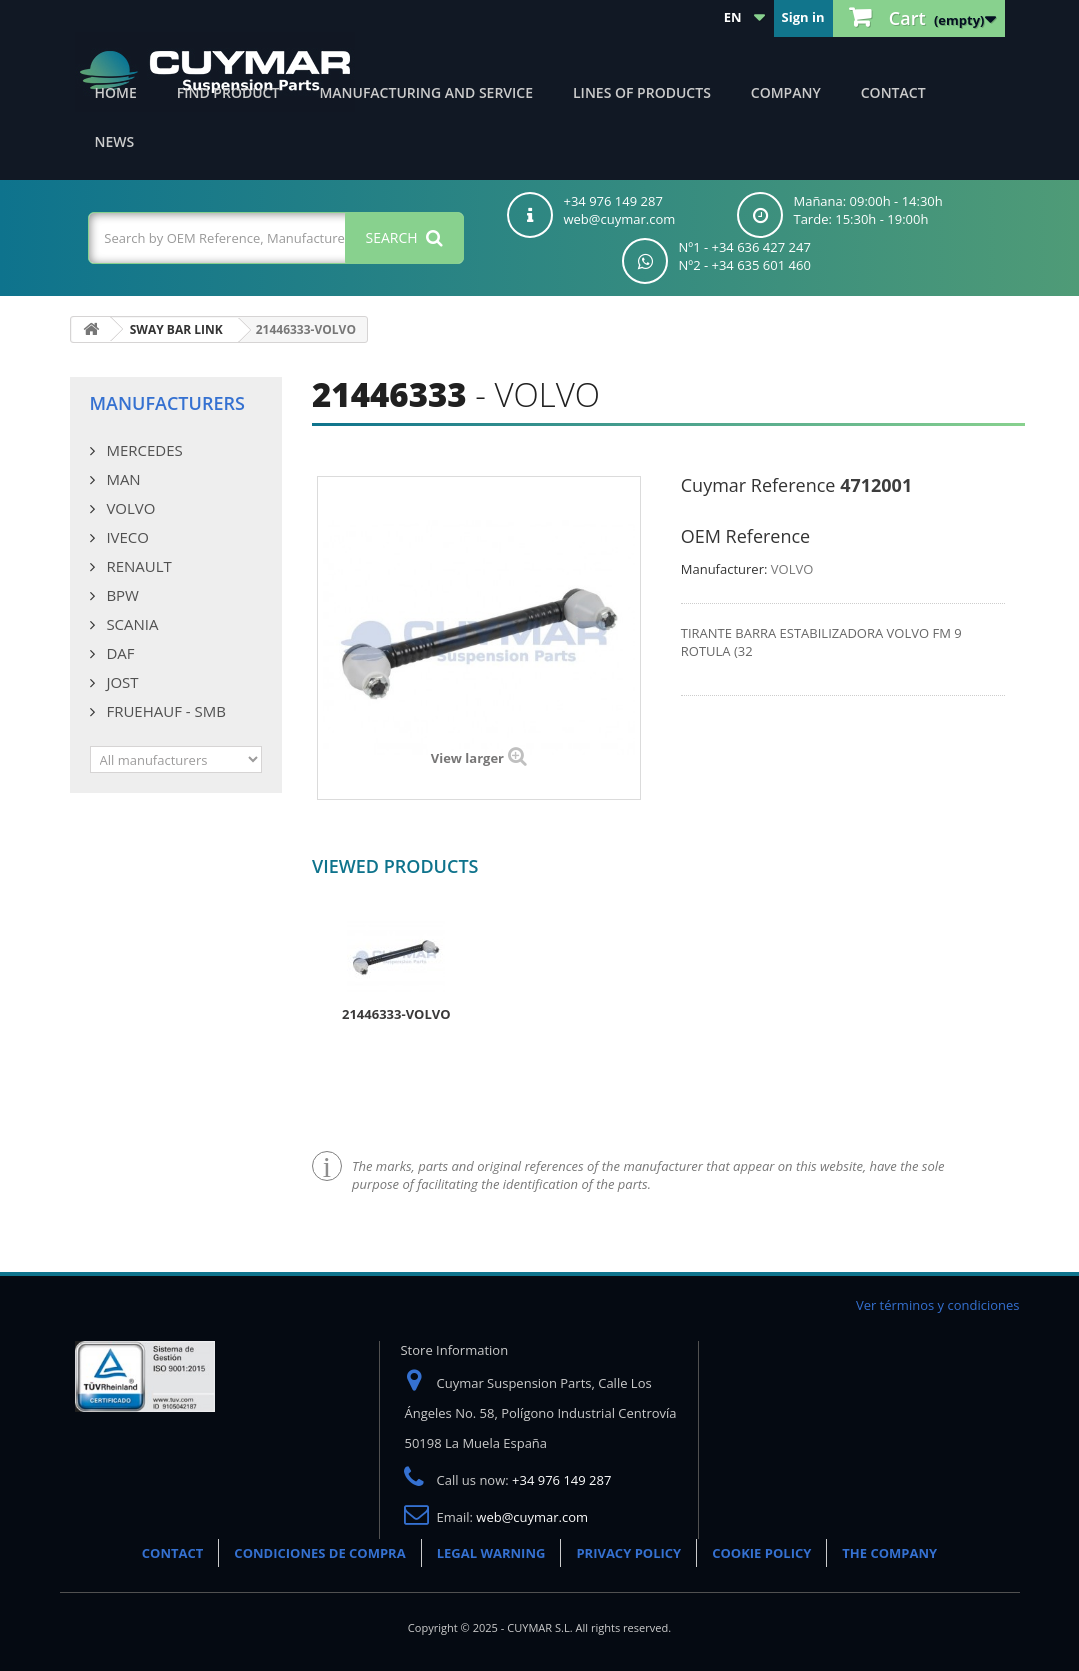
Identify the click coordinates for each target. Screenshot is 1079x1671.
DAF (119, 653)
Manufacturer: (724, 569)
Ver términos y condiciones (938, 1305)
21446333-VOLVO (396, 1014)
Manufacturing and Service (426, 92)
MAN (122, 479)
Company (786, 92)
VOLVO (129, 508)
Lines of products (642, 92)
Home (116, 92)
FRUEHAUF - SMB (164, 711)
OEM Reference (745, 536)
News (115, 141)
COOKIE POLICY (761, 1553)
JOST (121, 682)
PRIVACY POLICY (628, 1553)
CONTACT (173, 1553)
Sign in (803, 17)
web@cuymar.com (532, 1517)
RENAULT (137, 566)
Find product (228, 92)
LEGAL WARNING (491, 1553)
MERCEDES (143, 450)
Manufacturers (167, 403)
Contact (893, 92)
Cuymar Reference (758, 485)
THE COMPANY (889, 1553)
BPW (121, 595)
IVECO (126, 537)
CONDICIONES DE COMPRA (319, 1553)
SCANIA (131, 624)
